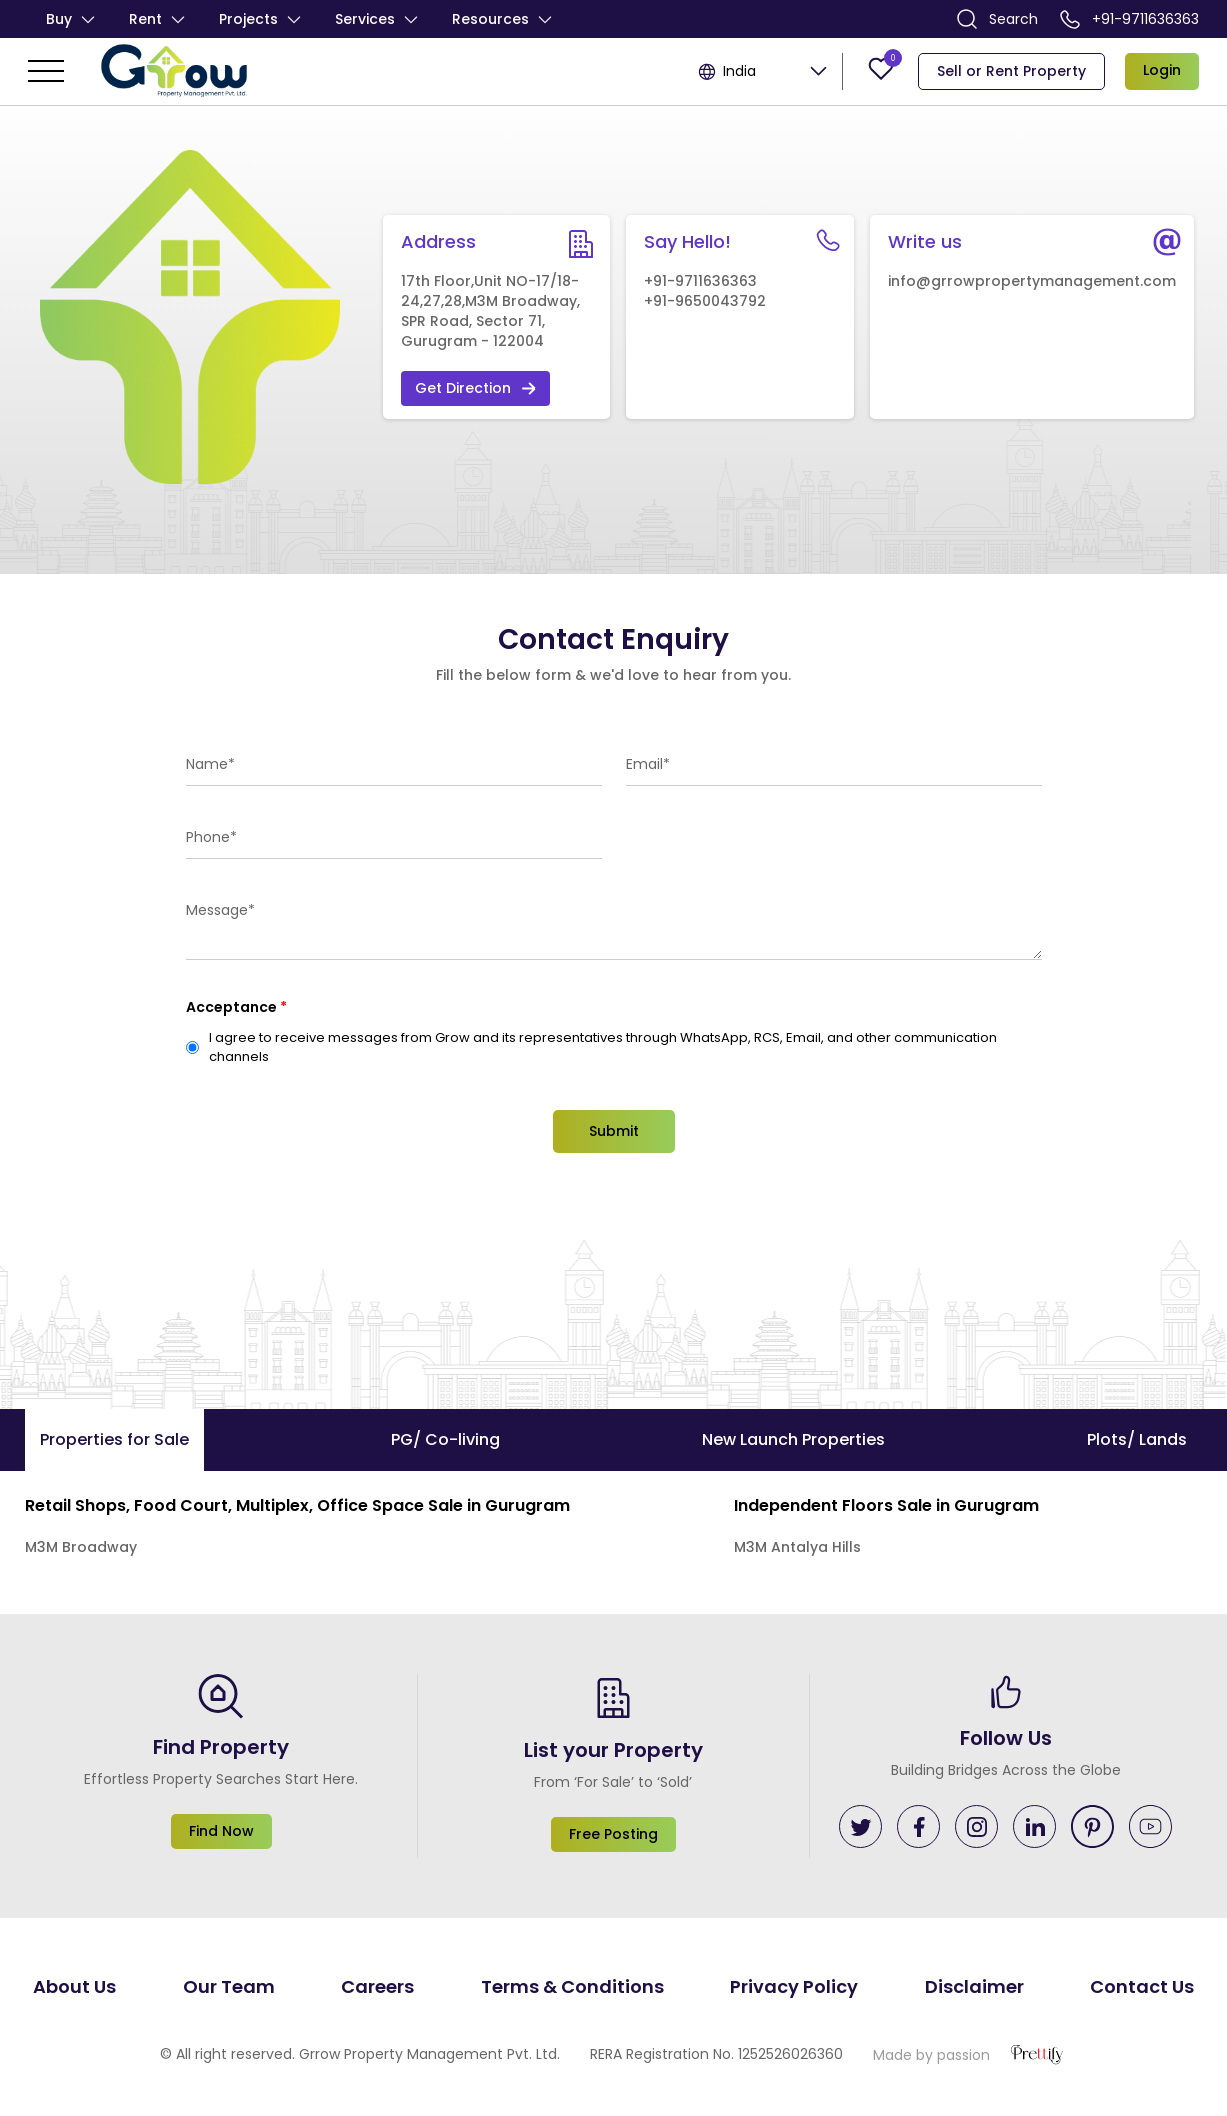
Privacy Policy (794, 1986)
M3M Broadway (81, 1547)
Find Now (221, 1831)
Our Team (229, 1986)
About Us (74, 1986)
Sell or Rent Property (1011, 71)
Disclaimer (974, 1986)
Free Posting (613, 1834)
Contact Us (1142, 1986)
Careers (377, 1986)
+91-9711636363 (1129, 19)
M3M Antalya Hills (797, 1547)
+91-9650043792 (705, 301)
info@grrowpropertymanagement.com (1032, 281)
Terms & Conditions (572, 1986)
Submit (614, 1131)
